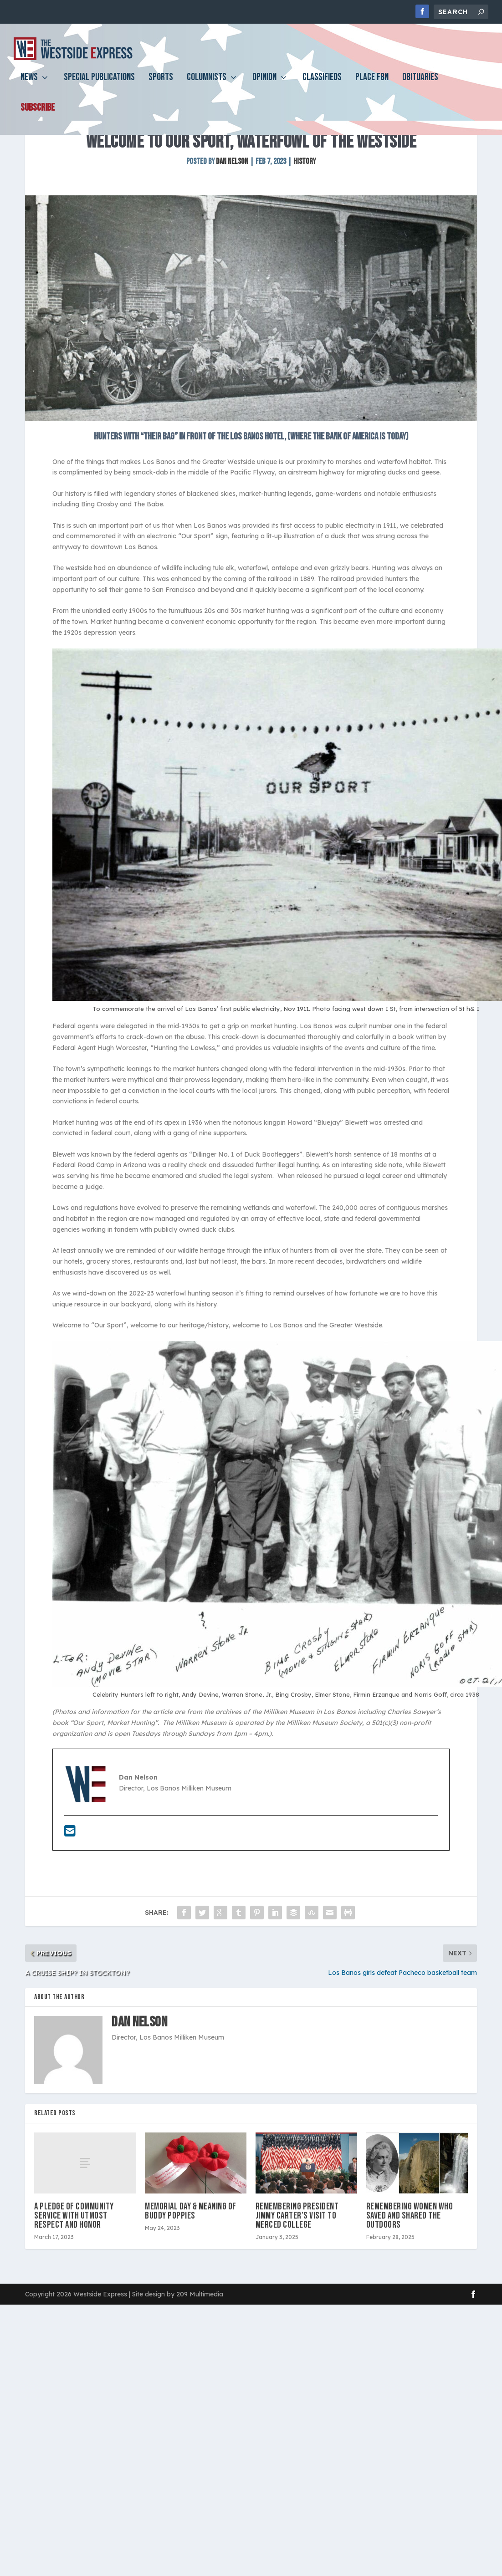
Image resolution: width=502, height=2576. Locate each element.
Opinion (264, 85)
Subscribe (37, 115)
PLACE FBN (372, 85)
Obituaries (420, 85)
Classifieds (322, 85)
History (304, 214)
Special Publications (99, 85)
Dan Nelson (232, 214)
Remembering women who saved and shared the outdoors (409, 2268)
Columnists (206, 85)
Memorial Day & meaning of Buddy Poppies (190, 2264)
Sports (161, 85)
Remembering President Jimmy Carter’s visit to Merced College (297, 2268)
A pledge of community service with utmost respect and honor (74, 2268)
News (29, 85)
